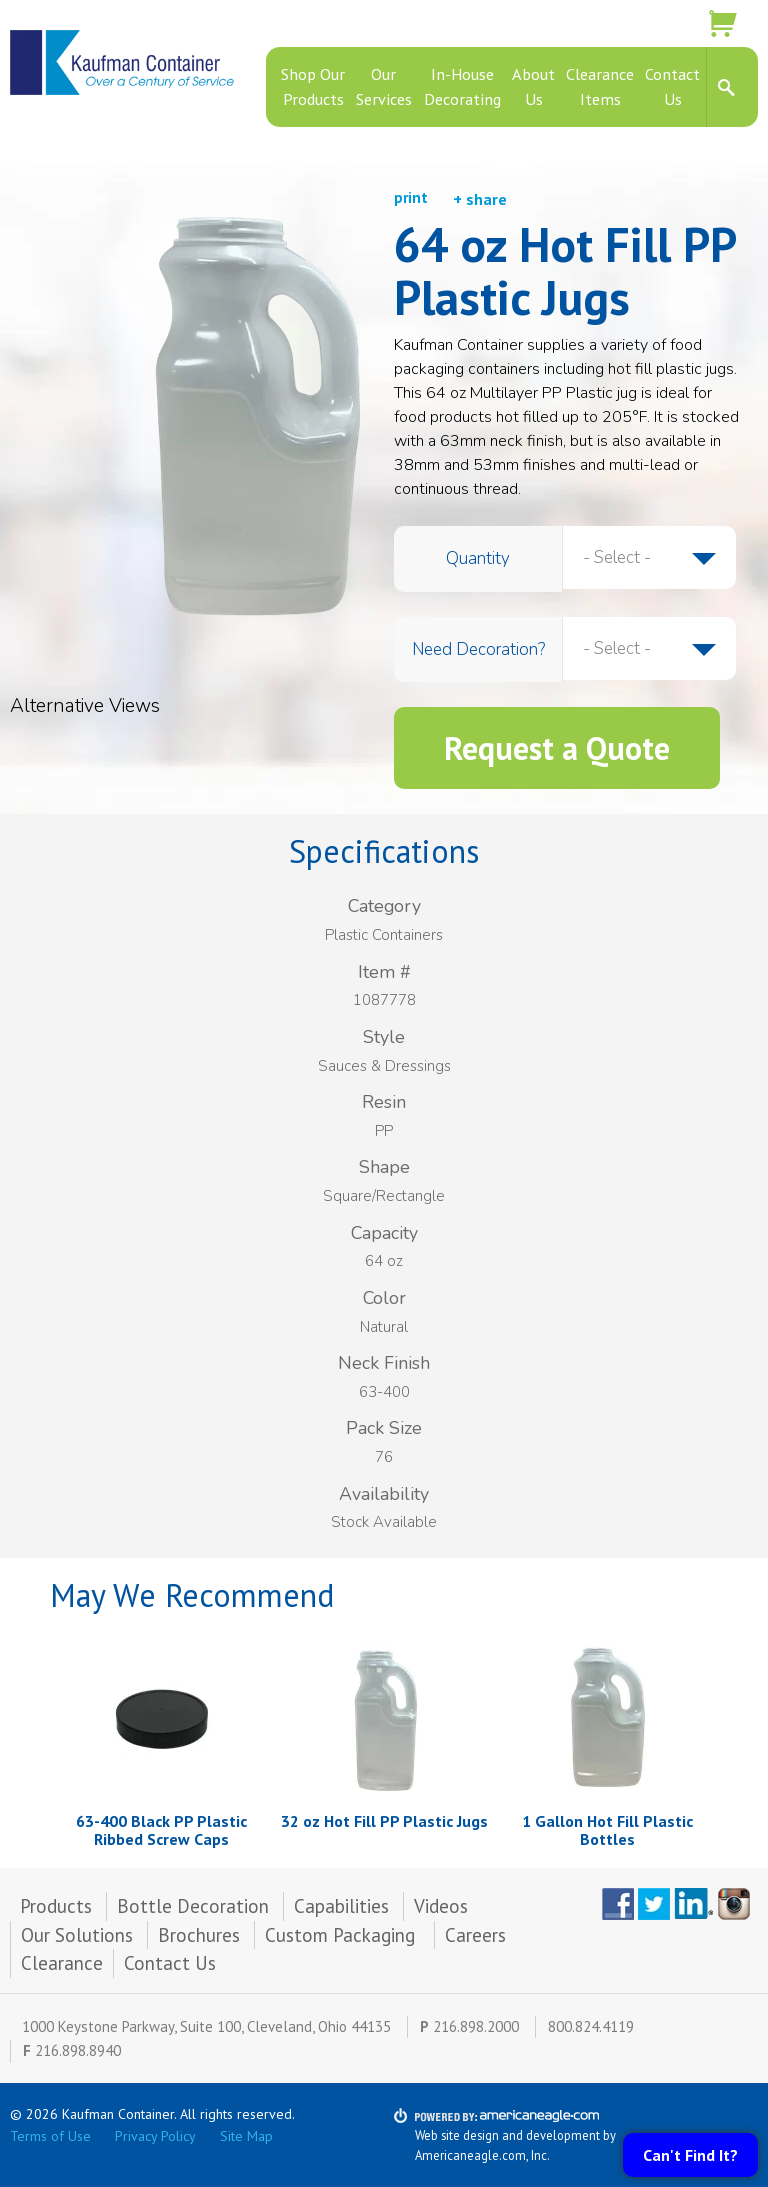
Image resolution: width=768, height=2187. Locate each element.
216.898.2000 (476, 2026)
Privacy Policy (155, 2136)
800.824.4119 (591, 2026)
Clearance (62, 1963)
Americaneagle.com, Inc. (482, 2155)
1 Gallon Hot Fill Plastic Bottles (607, 1830)
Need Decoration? (478, 649)
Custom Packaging (342, 1935)
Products (56, 1906)
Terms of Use (50, 2136)
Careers (475, 1935)
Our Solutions (77, 1935)
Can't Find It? (690, 2155)
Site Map (246, 2136)
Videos (441, 1906)
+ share (480, 199)
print (411, 197)
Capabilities (341, 1906)
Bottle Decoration (193, 1906)
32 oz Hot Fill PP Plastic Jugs (384, 1821)
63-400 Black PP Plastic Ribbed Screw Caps (161, 1830)
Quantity (478, 558)
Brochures (199, 1935)
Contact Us (170, 1963)
